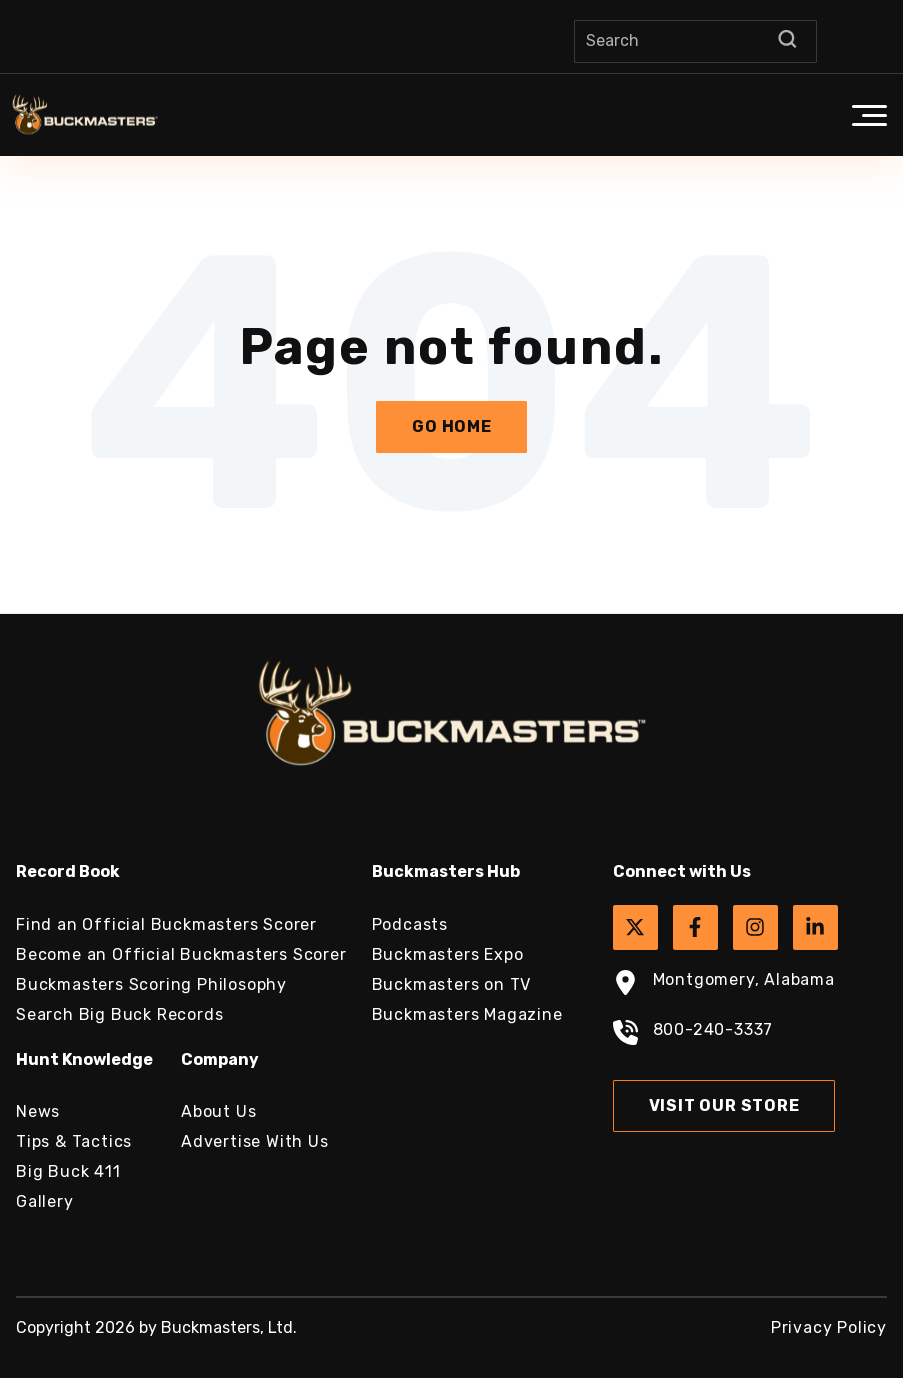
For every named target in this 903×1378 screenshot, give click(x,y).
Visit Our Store (724, 1105)
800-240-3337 (693, 1035)
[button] (869, 115)
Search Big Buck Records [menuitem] (119, 1014)
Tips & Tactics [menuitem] (74, 1141)
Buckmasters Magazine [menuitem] (467, 1014)
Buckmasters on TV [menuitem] (452, 984)
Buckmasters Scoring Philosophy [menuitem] (151, 984)
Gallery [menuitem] (45, 1201)
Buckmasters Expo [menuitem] (448, 954)
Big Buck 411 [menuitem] (68, 1171)
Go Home (452, 426)
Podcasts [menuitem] (410, 924)
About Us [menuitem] (218, 1111)
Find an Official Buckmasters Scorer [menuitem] (166, 924)
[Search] (695, 41)
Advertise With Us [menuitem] (255, 1141)
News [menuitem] (38, 1111)
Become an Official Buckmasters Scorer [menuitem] (181, 954)
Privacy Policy (829, 1327)
